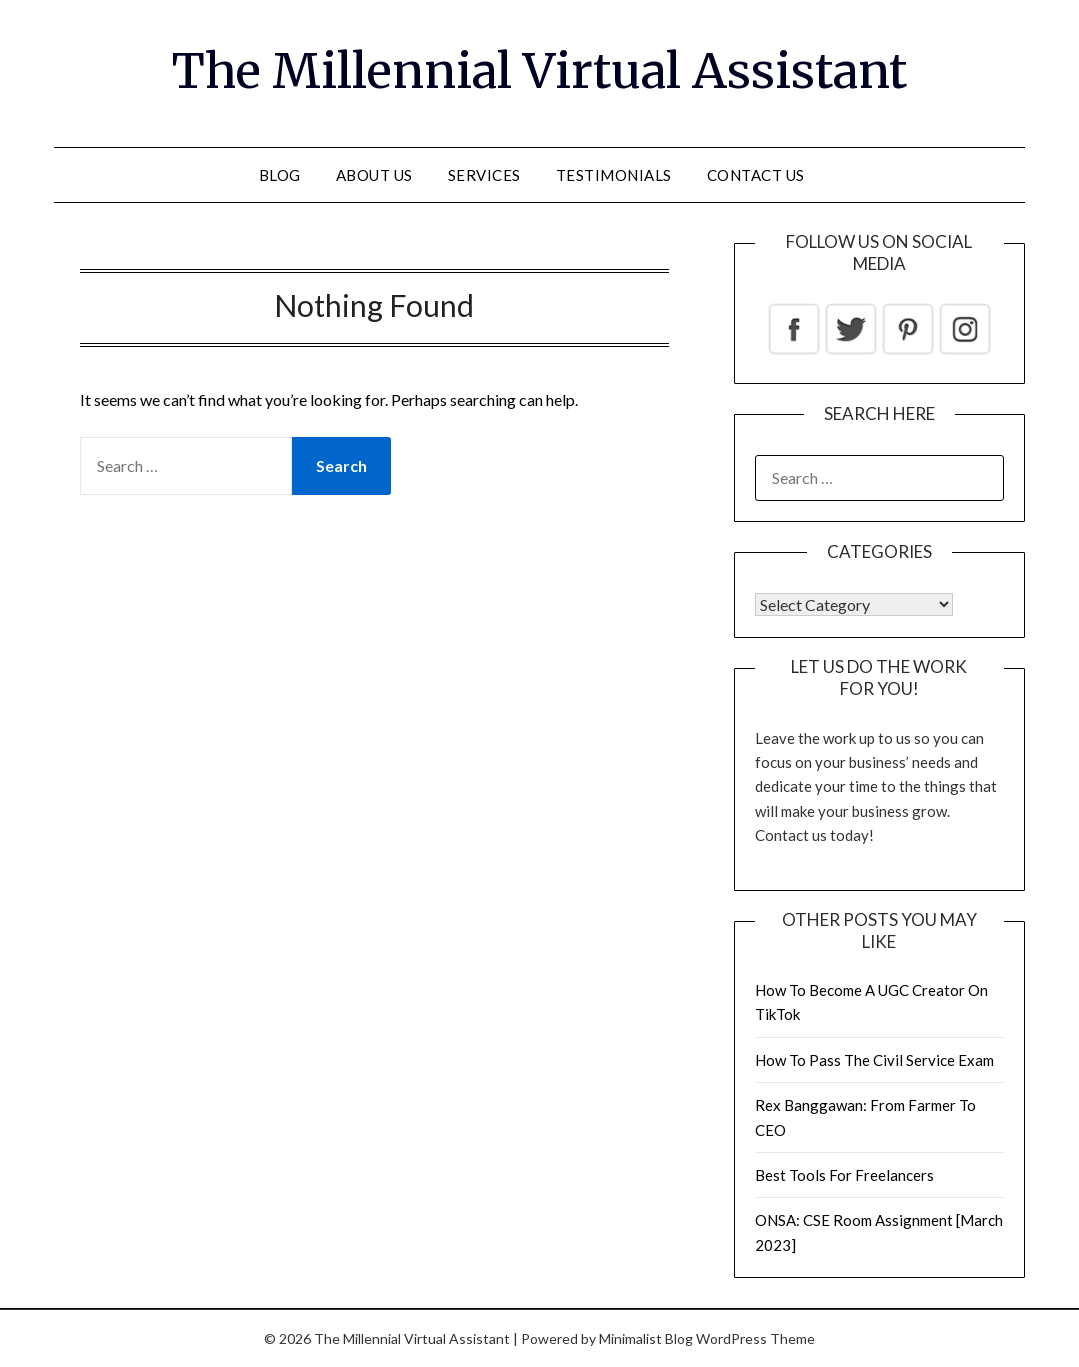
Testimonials (614, 175)
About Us (374, 175)
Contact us (756, 175)
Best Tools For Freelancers (844, 1175)
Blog (280, 175)
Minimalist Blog (646, 1338)
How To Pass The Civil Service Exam (874, 1060)
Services (484, 175)
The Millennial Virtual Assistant (539, 71)
